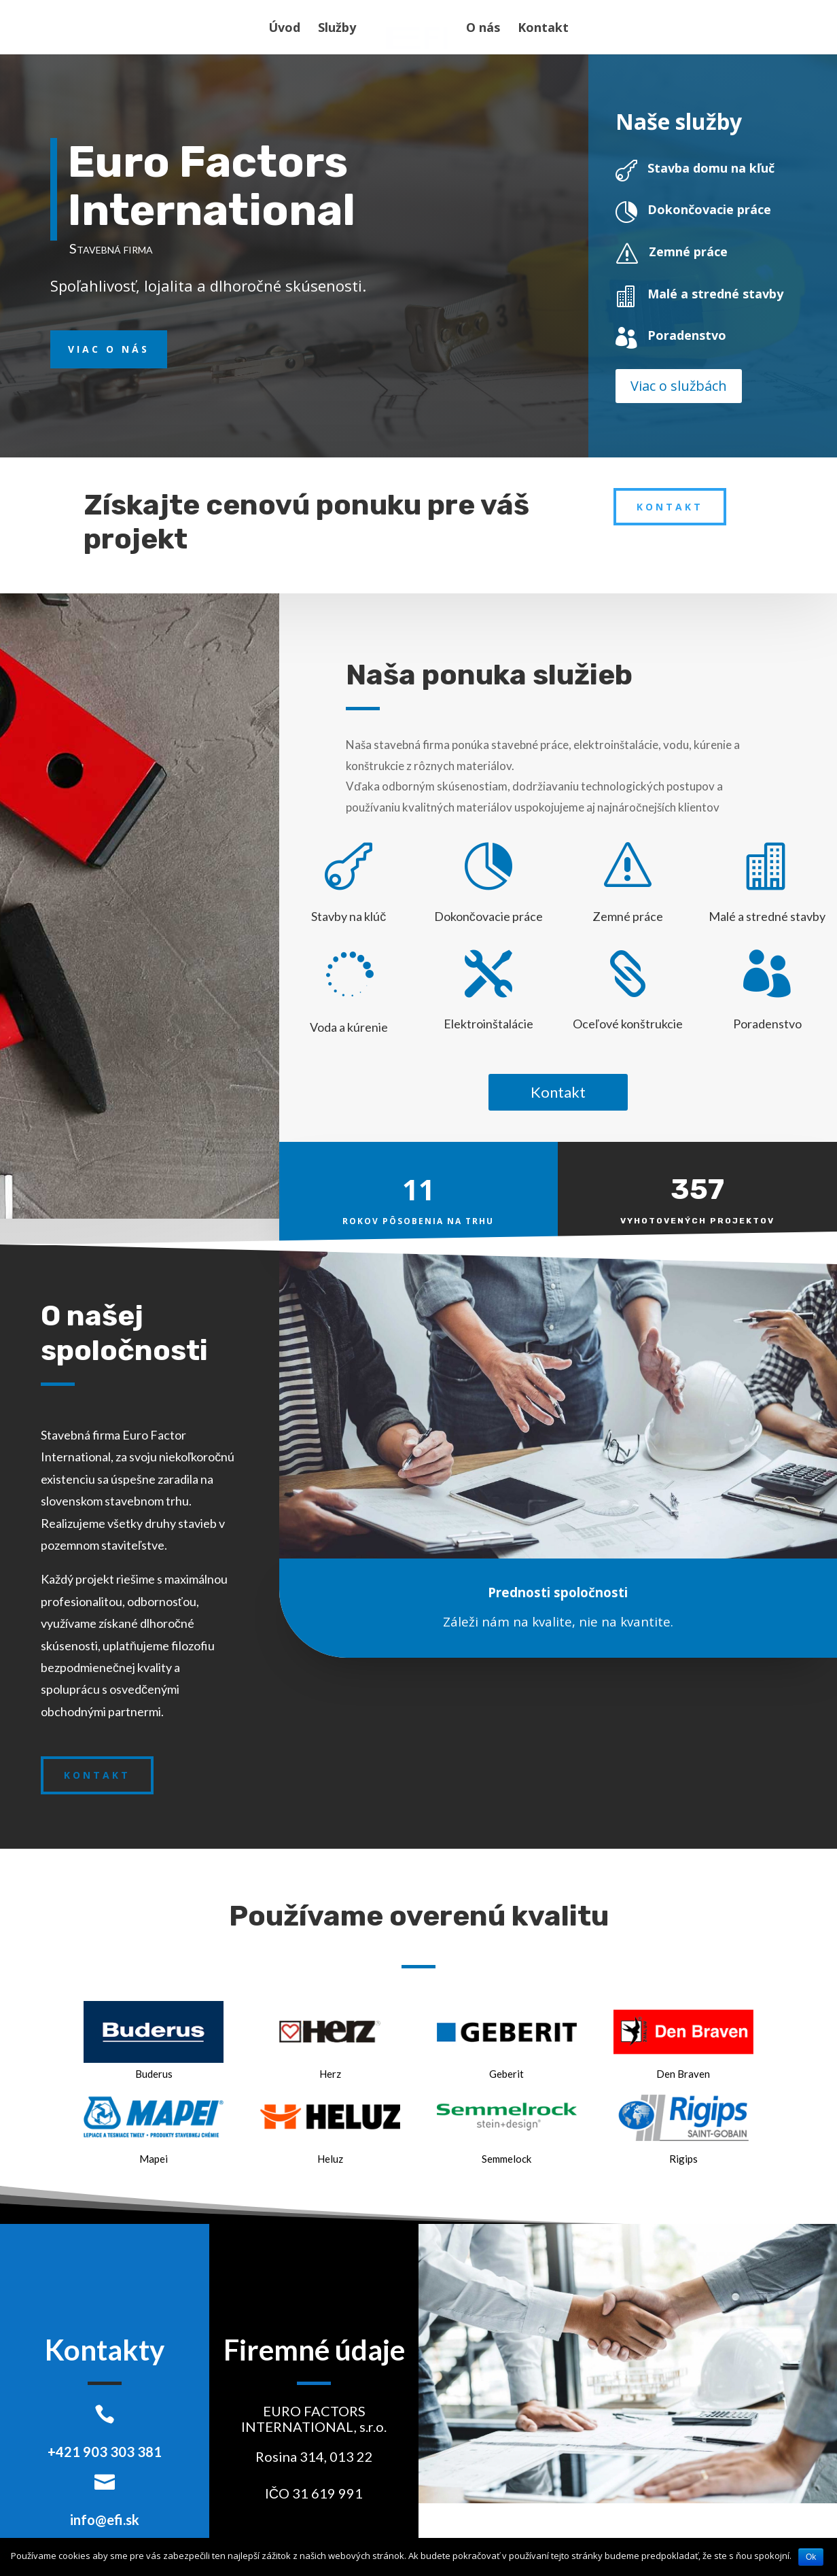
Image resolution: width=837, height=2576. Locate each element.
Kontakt (540, 28)
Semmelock (506, 2159)
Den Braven (683, 2074)
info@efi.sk (104, 2519)
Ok (811, 2557)
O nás (480, 28)
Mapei (153, 2159)
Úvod (287, 28)
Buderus (154, 2074)
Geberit (506, 2074)
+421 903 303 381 (105, 2451)
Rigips (683, 2159)
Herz (330, 2074)
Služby (340, 28)
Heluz (330, 2159)
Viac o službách (678, 386)
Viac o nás (108, 349)
